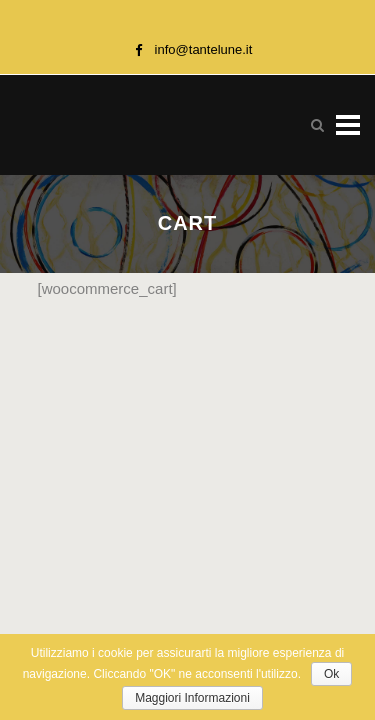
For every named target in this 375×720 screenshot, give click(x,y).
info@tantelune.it (204, 49)
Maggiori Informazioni (192, 698)
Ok (331, 674)
